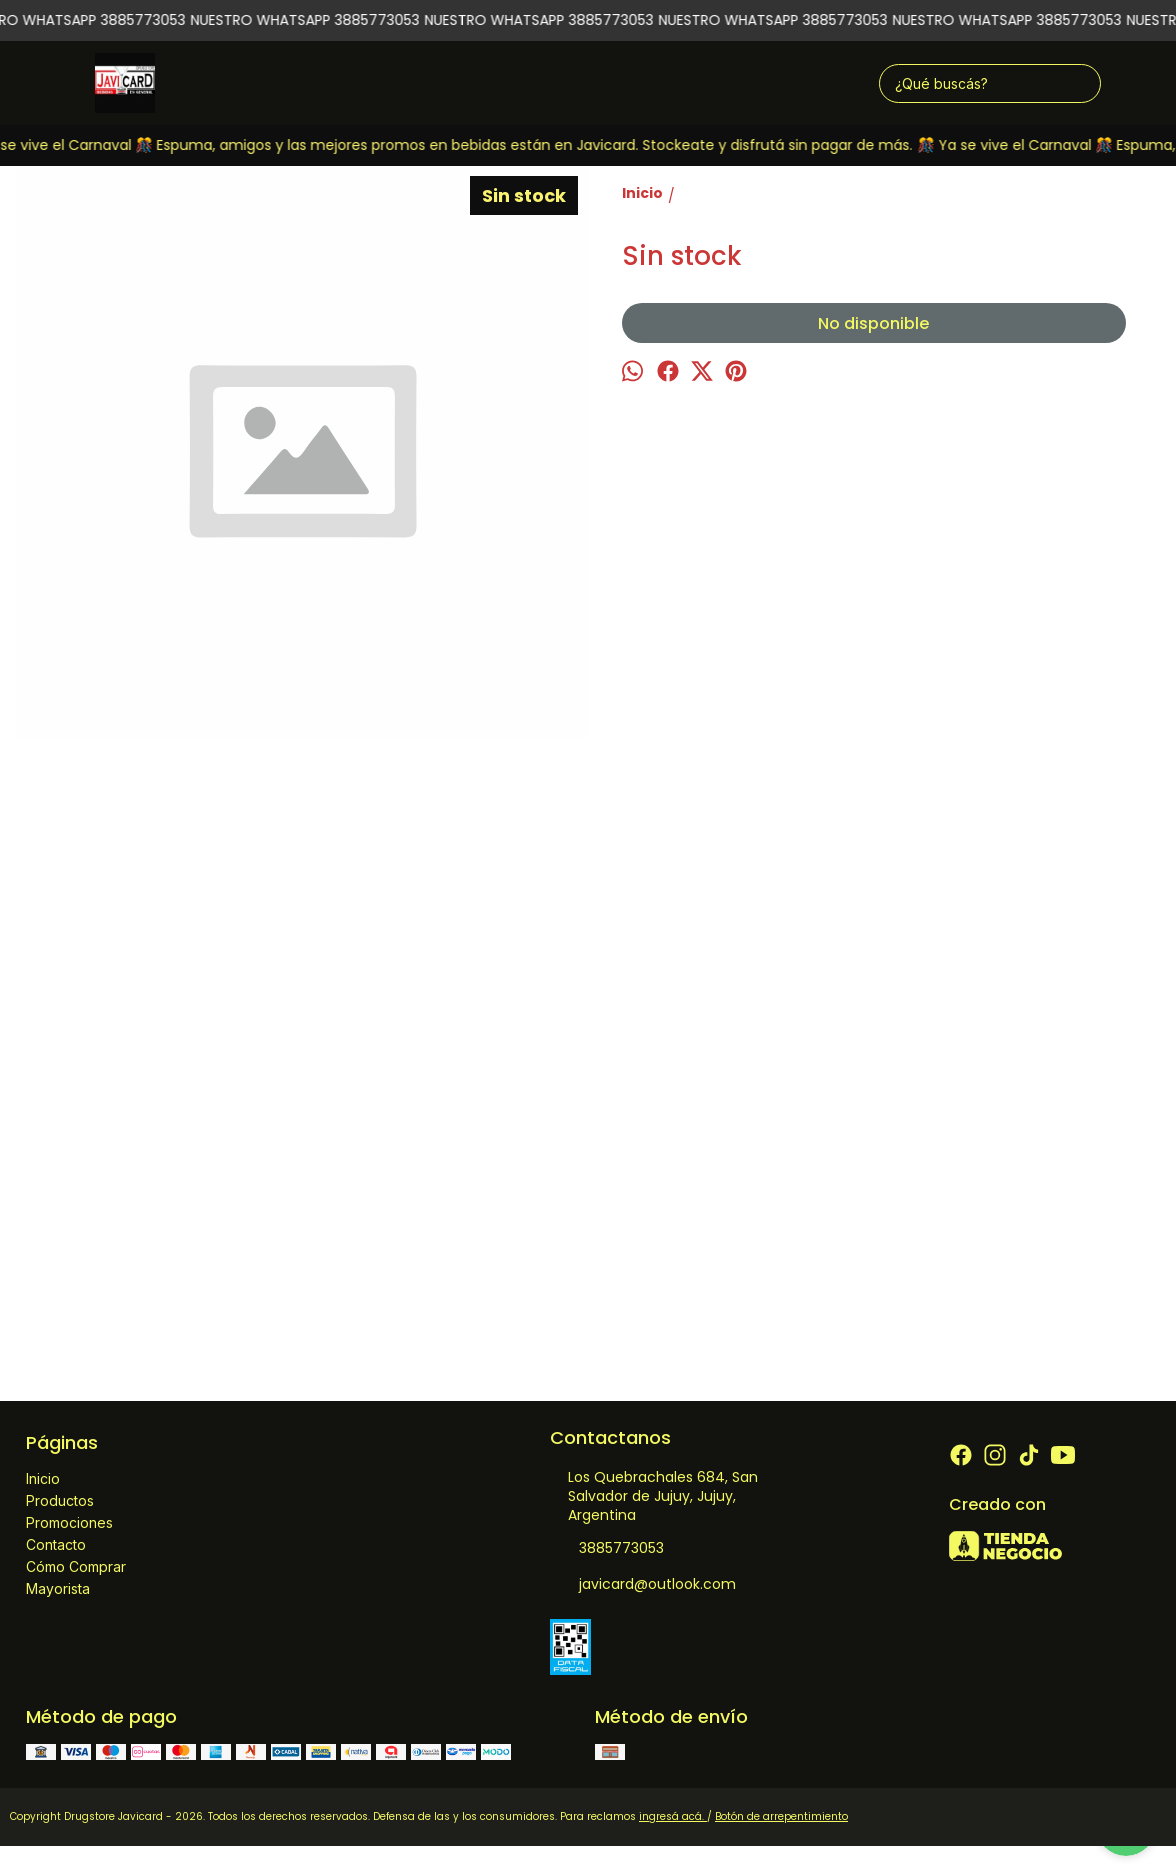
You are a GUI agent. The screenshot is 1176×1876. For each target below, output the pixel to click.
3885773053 (607, 1549)
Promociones (69, 1522)
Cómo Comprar (76, 1566)
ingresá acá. (673, 1816)
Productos (60, 1500)
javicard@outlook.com (643, 1585)
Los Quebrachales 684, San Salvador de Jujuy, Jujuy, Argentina (654, 1496)
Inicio (43, 1478)
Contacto (56, 1544)
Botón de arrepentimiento (781, 1816)
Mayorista (58, 1588)
